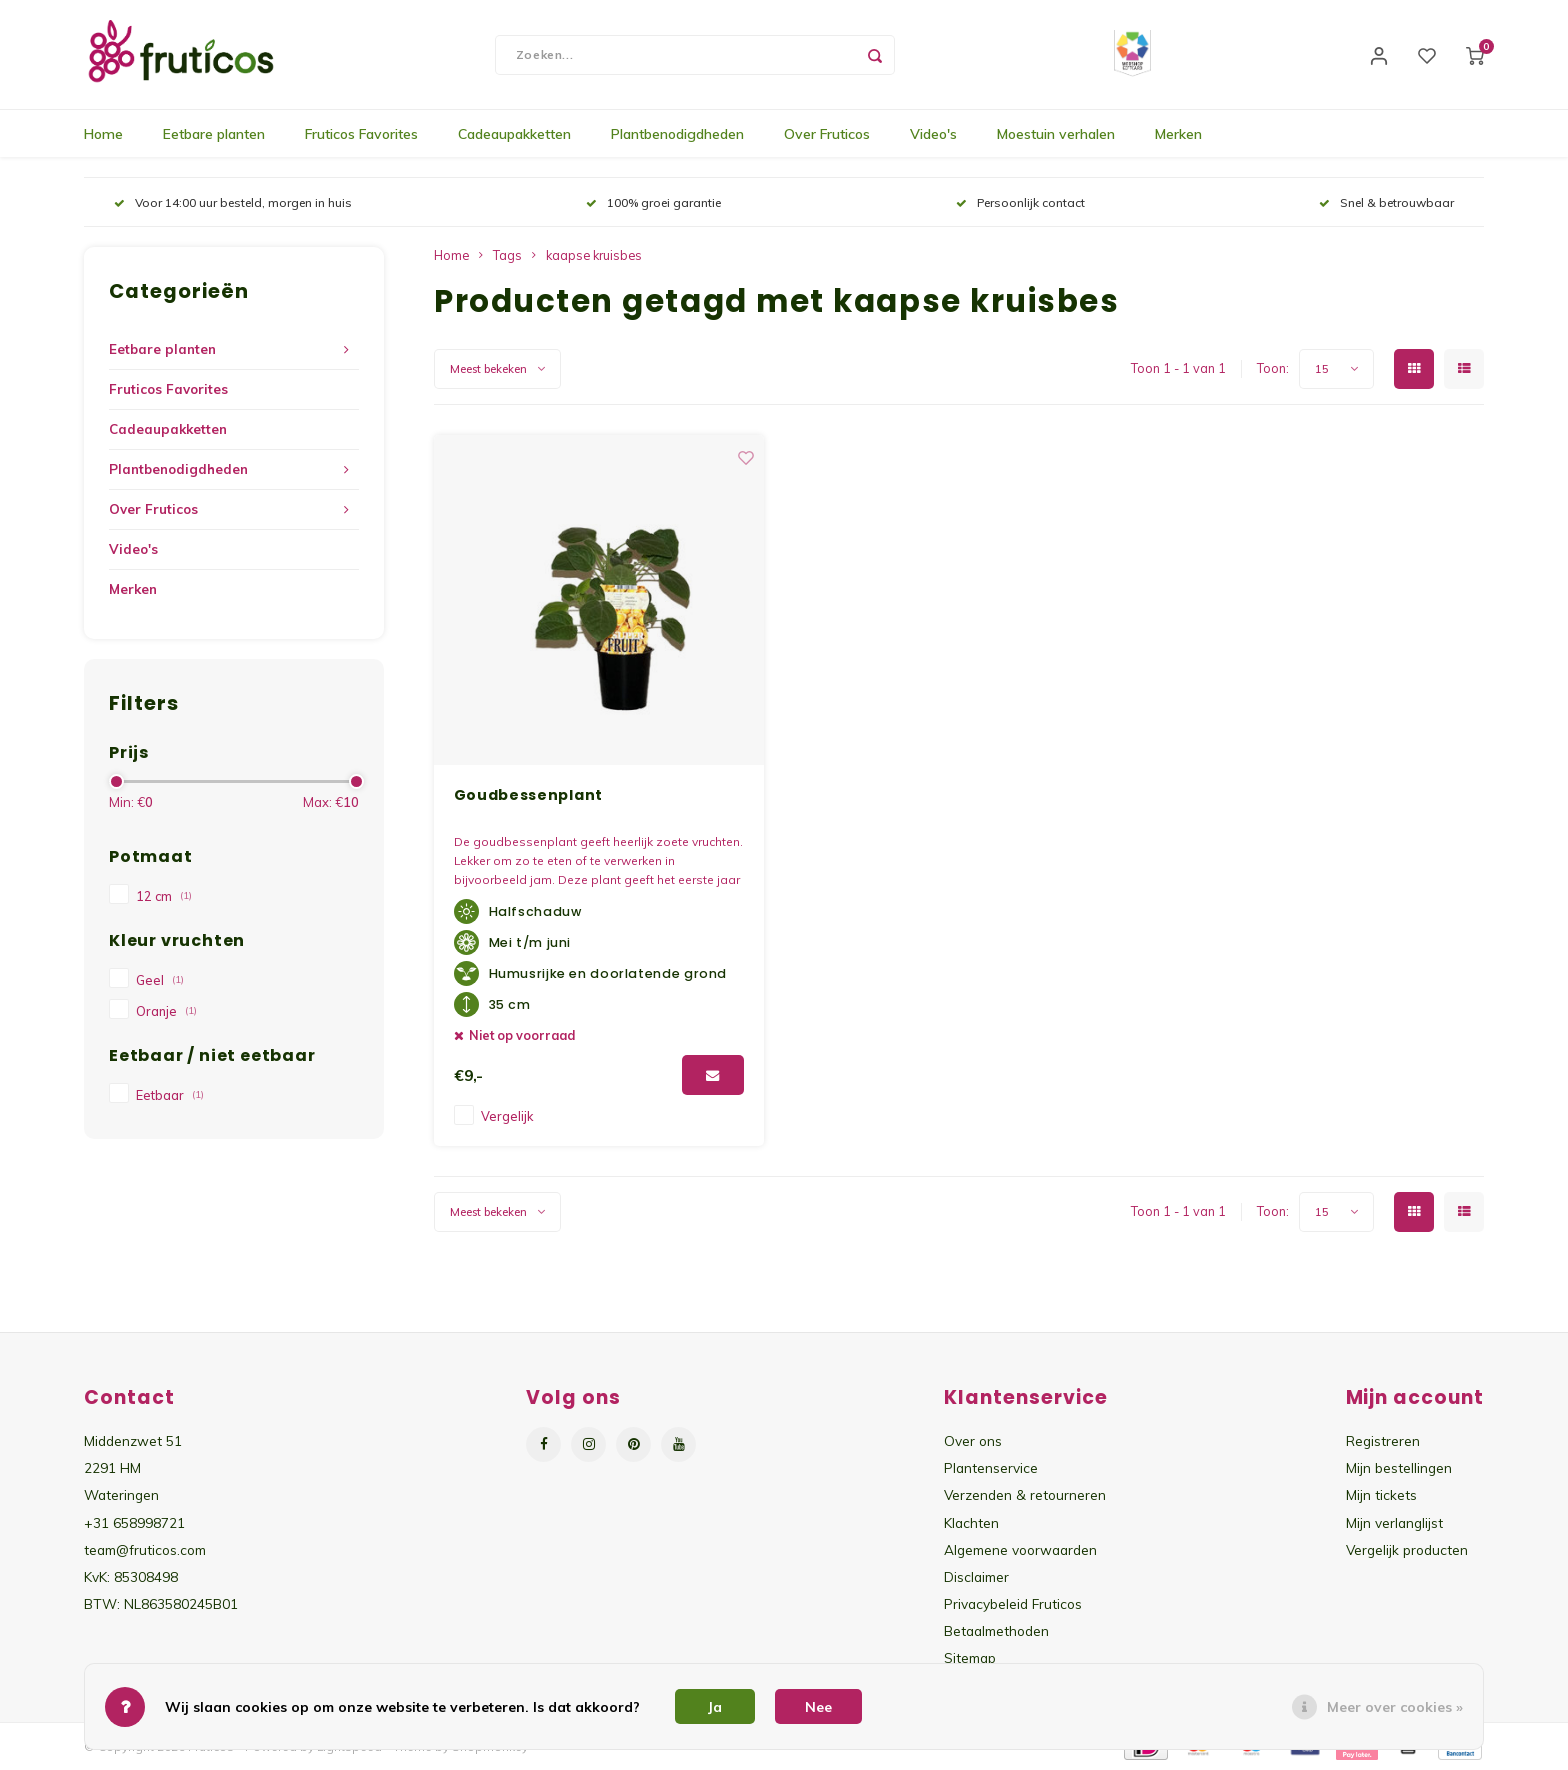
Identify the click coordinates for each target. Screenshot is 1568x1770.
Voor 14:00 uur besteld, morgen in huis (233, 203)
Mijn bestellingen (1399, 1468)
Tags (507, 256)
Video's (933, 135)
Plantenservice (991, 1468)
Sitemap (970, 1658)
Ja (715, 1707)
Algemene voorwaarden (1020, 1550)
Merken (1178, 135)
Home (103, 135)
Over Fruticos (827, 135)
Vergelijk (507, 1117)
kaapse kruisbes (594, 256)
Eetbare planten (214, 135)
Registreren (1383, 1441)
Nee (818, 1707)
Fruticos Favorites (361, 135)
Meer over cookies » (1395, 1707)
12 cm (164, 897)
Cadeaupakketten (514, 135)
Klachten (971, 1522)
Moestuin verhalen (1056, 135)
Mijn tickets (1381, 1495)
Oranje (166, 1012)
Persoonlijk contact (1020, 203)
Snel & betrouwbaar (1386, 203)
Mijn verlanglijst (1394, 1522)
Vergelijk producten (1407, 1550)
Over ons (973, 1441)
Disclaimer (976, 1577)
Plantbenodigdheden (677, 135)
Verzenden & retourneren (1025, 1495)
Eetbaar (170, 1096)
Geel (160, 981)
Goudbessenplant (529, 796)
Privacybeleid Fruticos (1013, 1604)
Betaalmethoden (996, 1631)
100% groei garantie (653, 203)
